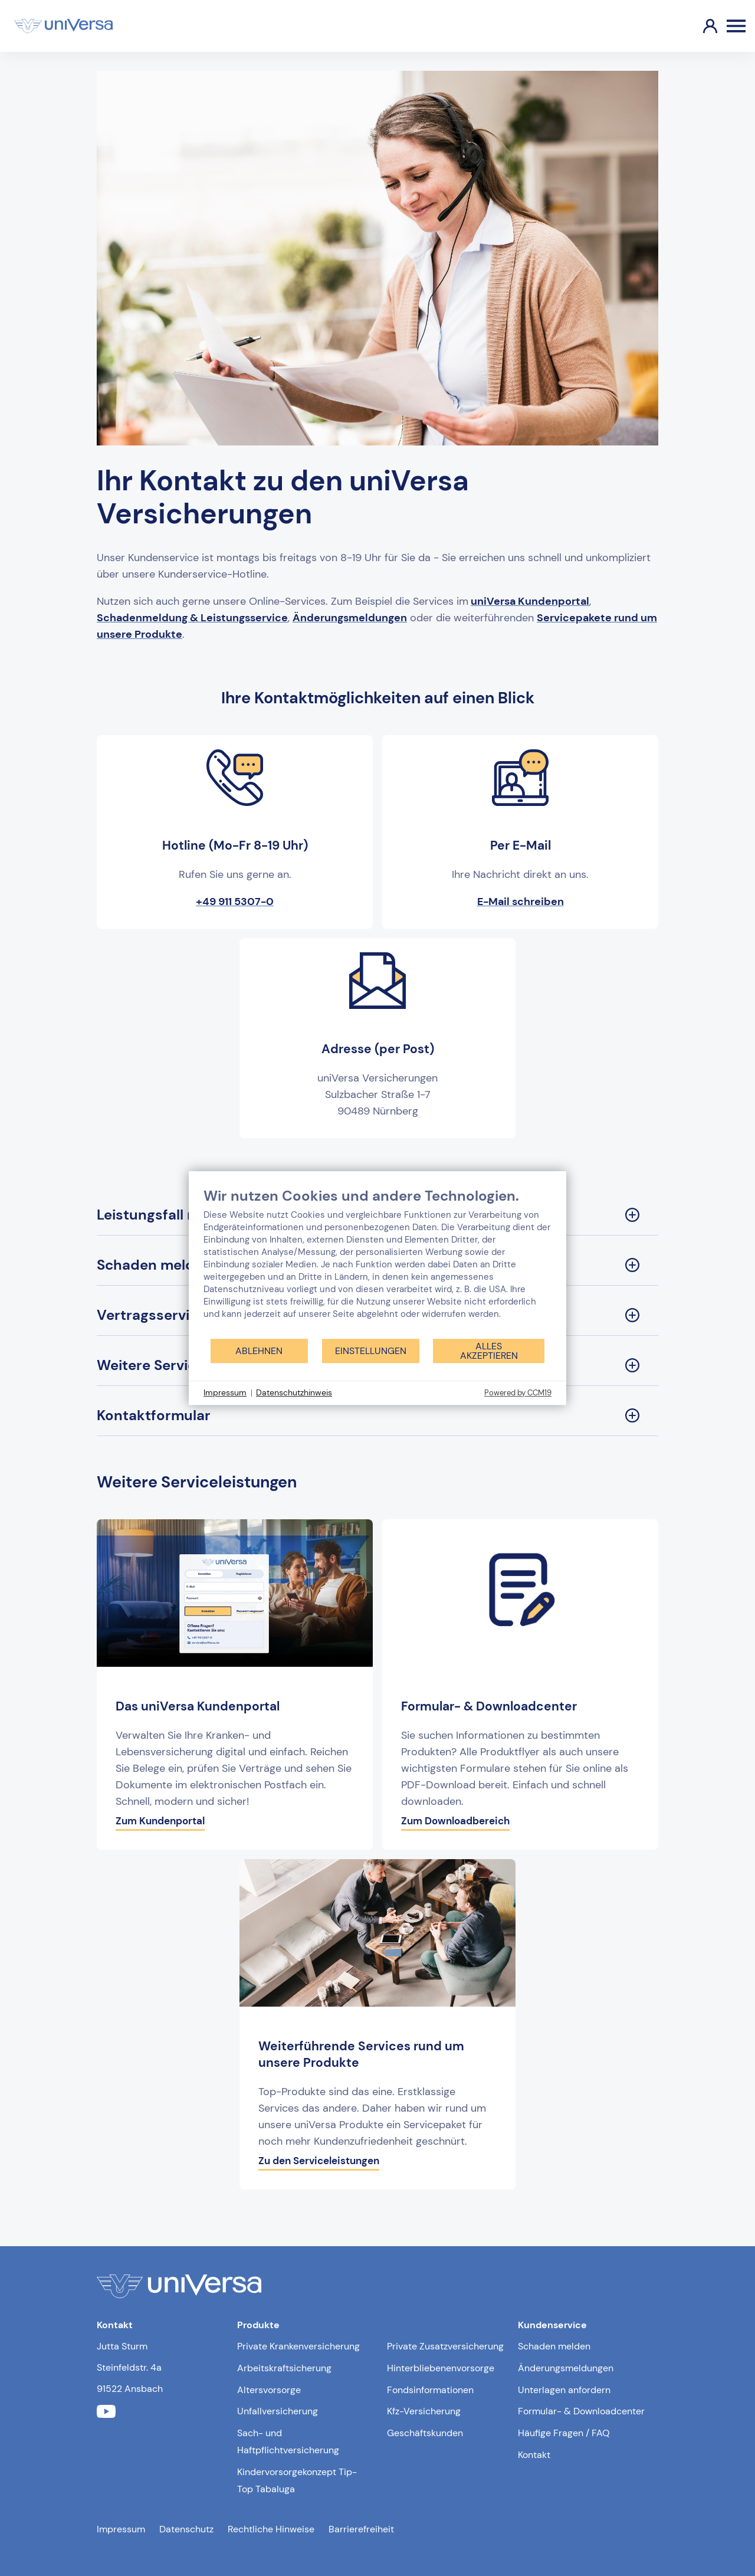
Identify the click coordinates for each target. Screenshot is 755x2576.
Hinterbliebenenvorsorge (440, 2368)
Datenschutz (186, 2529)
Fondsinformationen (430, 2390)
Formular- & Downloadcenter (581, 2411)
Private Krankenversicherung (298, 2346)
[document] (377, 1262)
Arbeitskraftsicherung (284, 2368)
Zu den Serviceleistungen (318, 2160)
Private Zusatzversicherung (445, 2346)
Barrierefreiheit (361, 2529)
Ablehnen (259, 1351)
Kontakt (534, 2455)
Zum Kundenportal (160, 1820)
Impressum (121, 2529)
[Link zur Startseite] (63, 26)
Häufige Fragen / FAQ (564, 2433)
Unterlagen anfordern (564, 2390)
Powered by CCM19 (518, 1393)
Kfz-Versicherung (424, 2411)
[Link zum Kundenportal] (700, 25)
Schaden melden (554, 2346)
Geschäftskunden (425, 2433)
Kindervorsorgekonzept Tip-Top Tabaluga (297, 2480)
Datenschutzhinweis (294, 1392)
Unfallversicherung (277, 2411)
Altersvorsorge (269, 2390)
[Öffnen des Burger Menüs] (736, 25)
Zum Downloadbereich (455, 1820)
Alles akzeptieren (489, 1351)
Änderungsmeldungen (565, 2368)
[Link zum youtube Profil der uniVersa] (106, 2411)
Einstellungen (370, 1351)
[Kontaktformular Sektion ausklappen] (377, 1415)
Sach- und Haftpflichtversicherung (288, 2441)
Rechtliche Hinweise (271, 2529)
